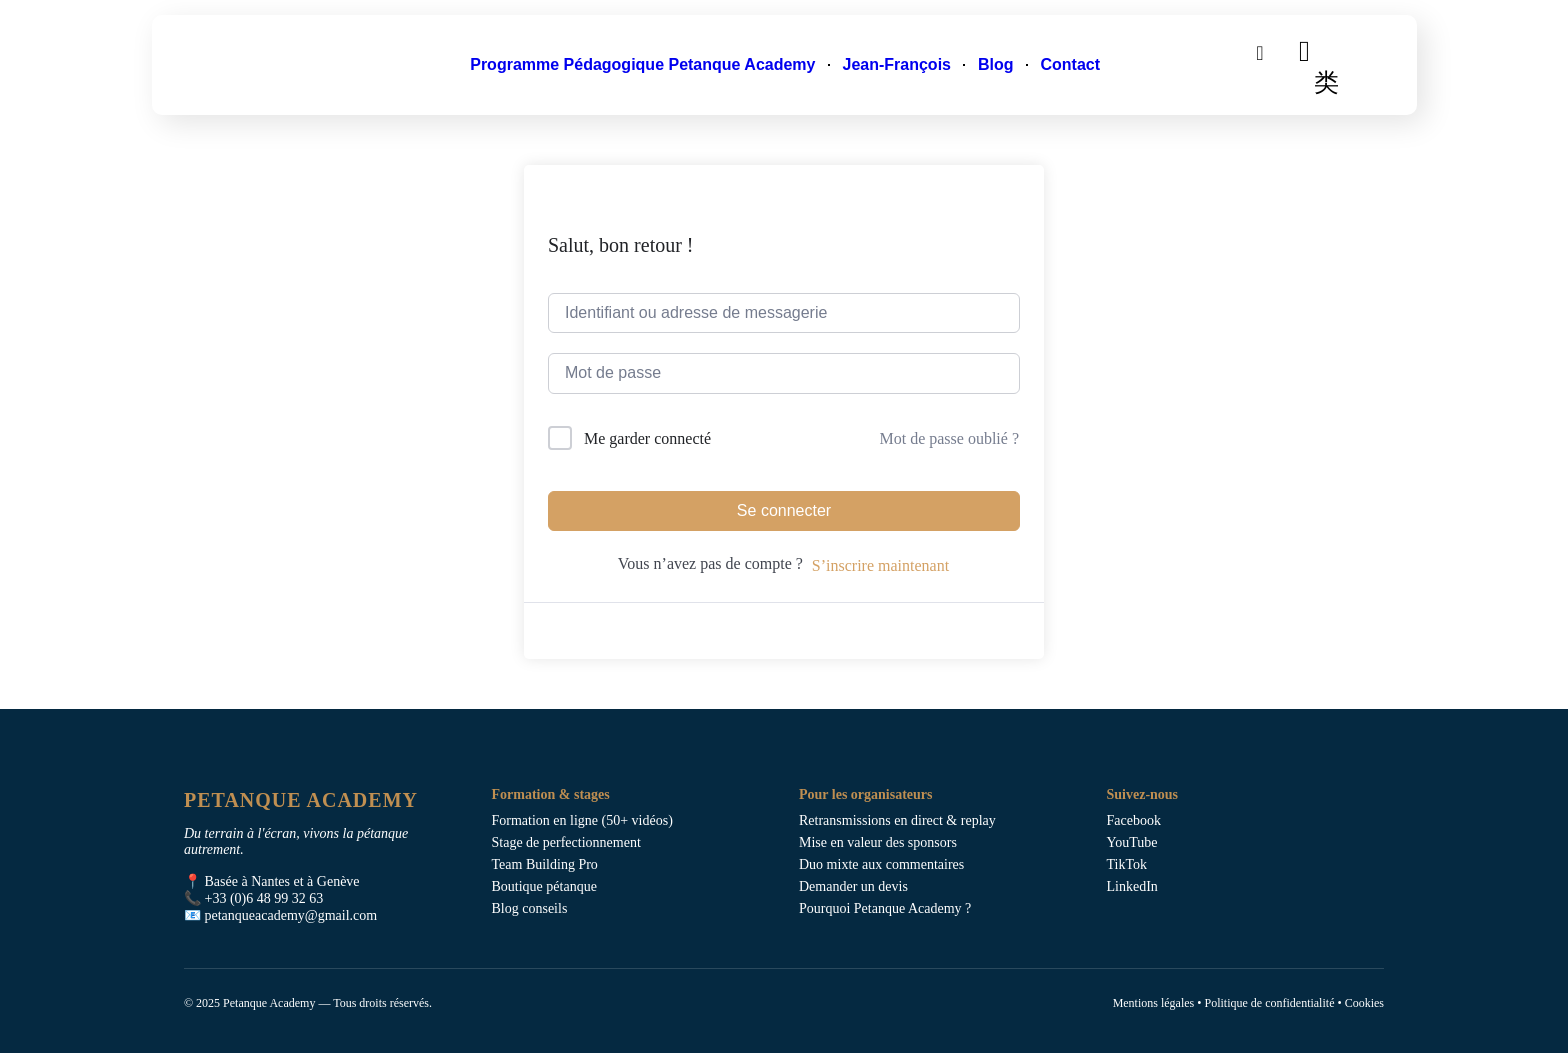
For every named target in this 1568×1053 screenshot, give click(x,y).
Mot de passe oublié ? (949, 438)
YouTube (1132, 842)
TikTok (1127, 864)
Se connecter (784, 510)
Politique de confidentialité (1269, 1003)
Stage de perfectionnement (566, 842)
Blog (996, 64)
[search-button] (1260, 52)
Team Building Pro (545, 864)
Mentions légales (1154, 1003)
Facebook (1134, 820)
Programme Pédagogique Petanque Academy (642, 64)
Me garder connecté (647, 438)
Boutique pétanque (544, 886)
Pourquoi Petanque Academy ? (885, 908)
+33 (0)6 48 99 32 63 (264, 898)
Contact (1071, 64)
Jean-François (896, 64)
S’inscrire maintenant (880, 565)
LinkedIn (1132, 886)
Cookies (1364, 1003)
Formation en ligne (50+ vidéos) (582, 820)
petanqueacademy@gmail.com (291, 915)
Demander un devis (853, 886)
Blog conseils (530, 908)
